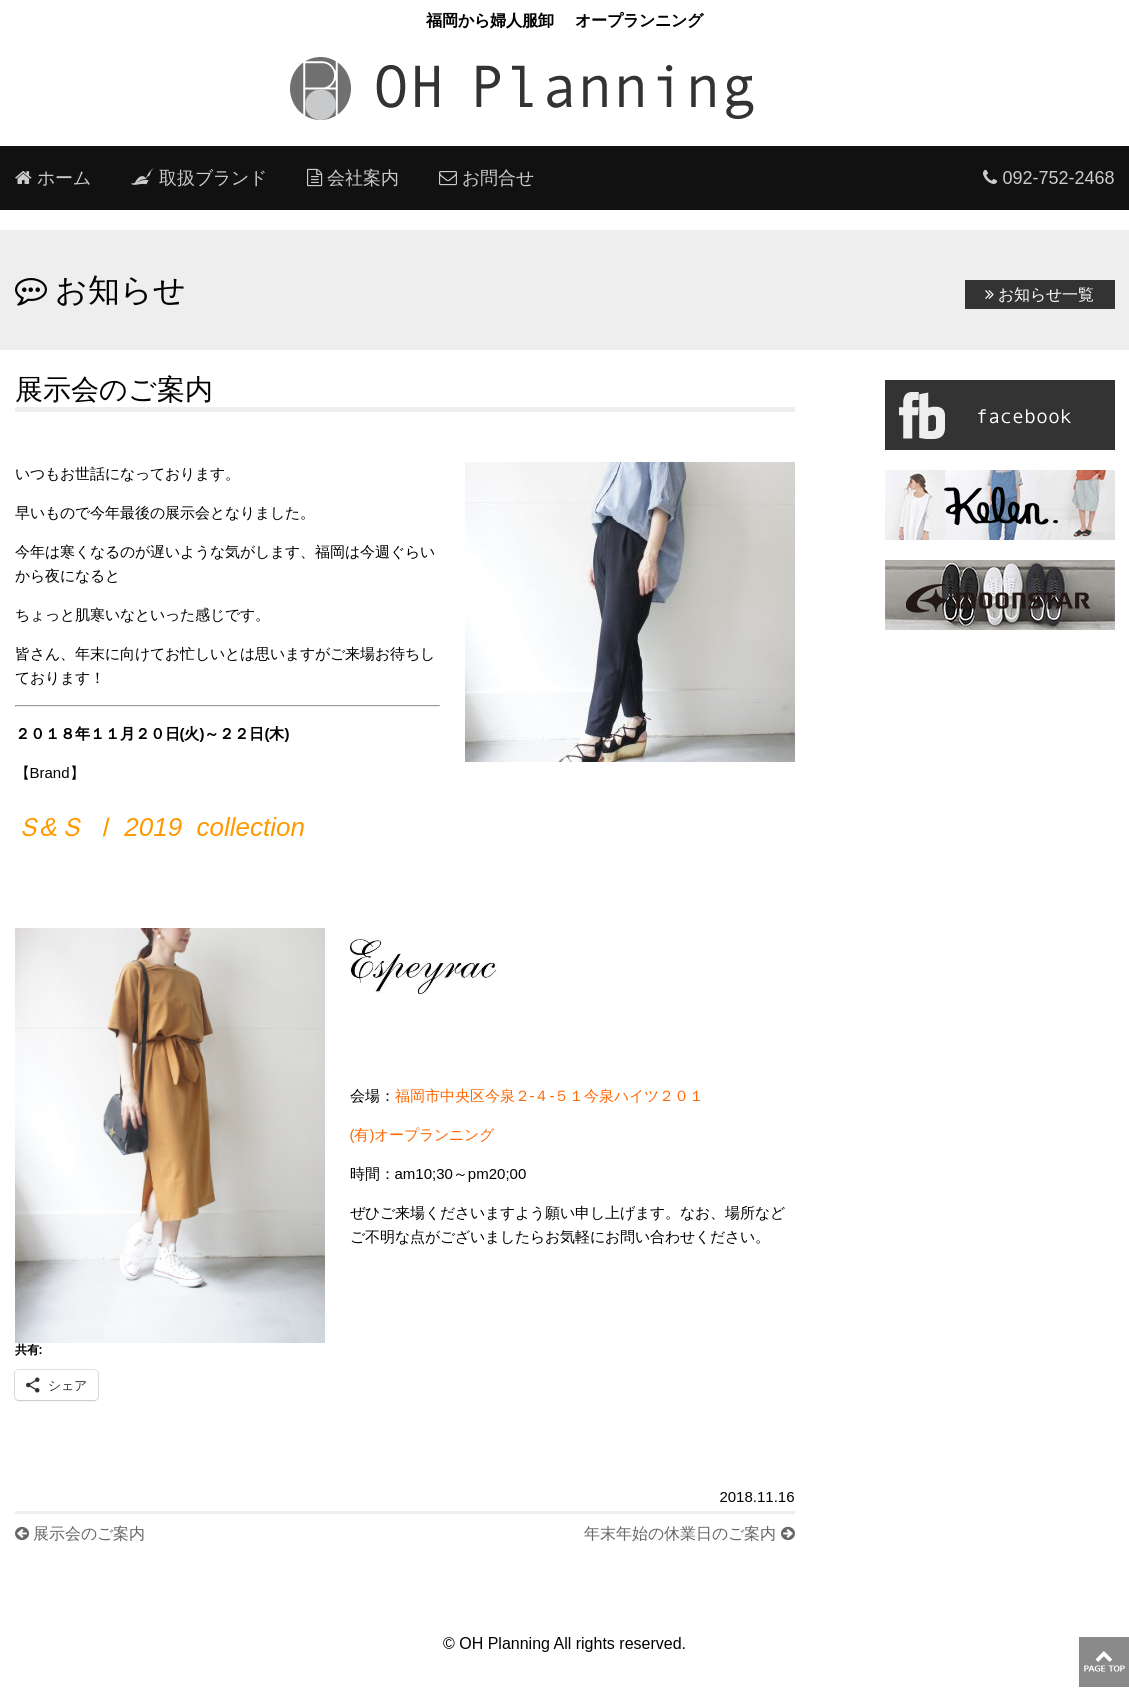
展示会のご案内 (80, 1533)
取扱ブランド (199, 178)
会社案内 (353, 178)
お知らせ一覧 (1039, 294)
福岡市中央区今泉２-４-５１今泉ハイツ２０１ (557, 1095)
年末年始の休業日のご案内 (689, 1533)
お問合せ (486, 178)
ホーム (53, 178)
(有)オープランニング (422, 1134)
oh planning (565, 89)
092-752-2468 (1048, 178)
